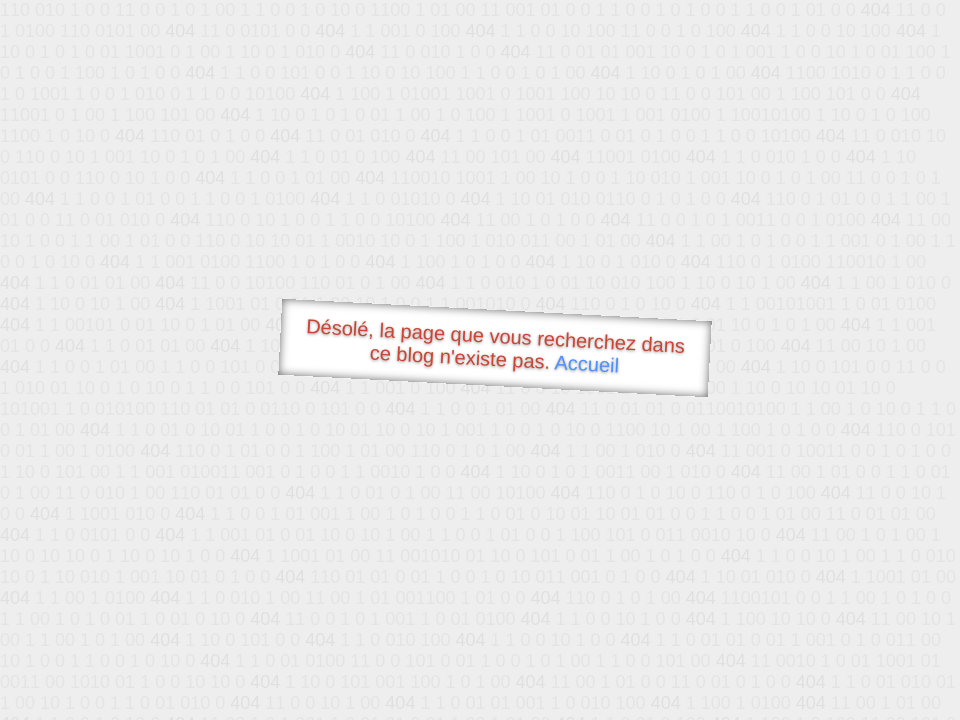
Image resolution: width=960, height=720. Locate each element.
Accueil (587, 363)
